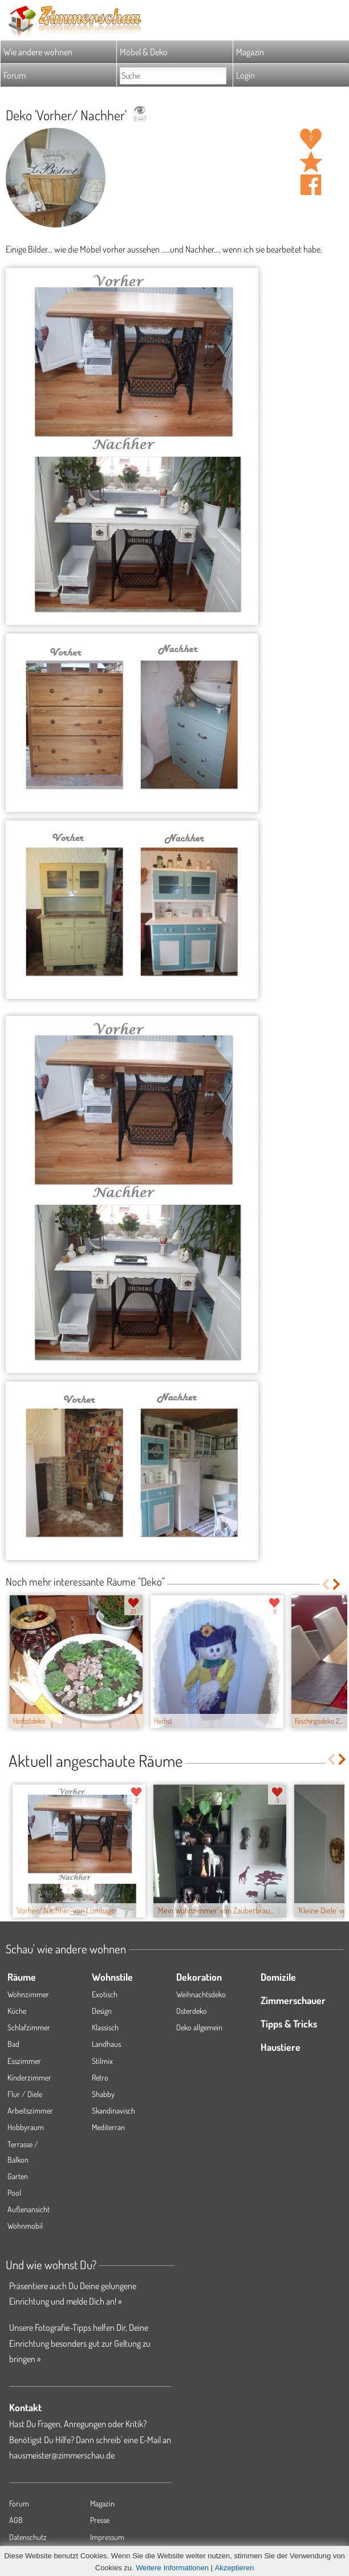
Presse (99, 2520)
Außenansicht (28, 2209)
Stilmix (102, 2061)
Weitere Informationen (172, 2567)
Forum (14, 75)
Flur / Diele (24, 2094)
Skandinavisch (113, 2110)
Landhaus (106, 2044)
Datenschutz (28, 2537)
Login (245, 75)
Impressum (107, 2537)
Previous (325, 1584)
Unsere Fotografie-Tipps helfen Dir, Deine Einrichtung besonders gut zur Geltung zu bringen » (80, 2343)
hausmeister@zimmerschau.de (62, 2455)
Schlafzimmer (28, 2027)
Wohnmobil (25, 2225)
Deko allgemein (199, 2027)
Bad (13, 2044)
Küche (16, 2011)
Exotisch (104, 1994)
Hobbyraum (25, 2127)
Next (337, 1584)
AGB (16, 2520)
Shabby (103, 2094)
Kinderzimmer (29, 2077)
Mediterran (108, 2127)
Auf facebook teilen (310, 184)
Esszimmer (24, 2061)
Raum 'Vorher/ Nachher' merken (310, 162)
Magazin (250, 52)
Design (102, 2011)
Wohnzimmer (28, 1994)
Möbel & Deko (144, 52)
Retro (100, 2077)
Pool (14, 2192)
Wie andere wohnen (37, 52)
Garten (17, 2176)
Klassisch (105, 2027)
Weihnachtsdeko (201, 1994)
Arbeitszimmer (30, 2110)
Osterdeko (191, 2011)
